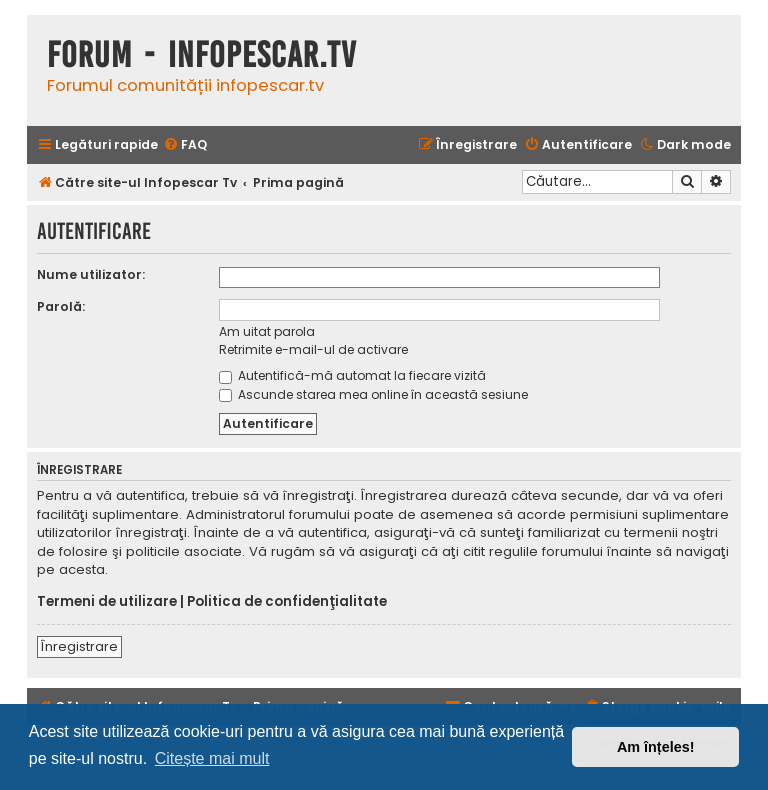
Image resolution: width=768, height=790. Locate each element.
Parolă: (61, 306)
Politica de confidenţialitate (287, 602)
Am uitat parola (267, 331)
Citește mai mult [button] (212, 758)
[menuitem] (185, 145)
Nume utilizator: (91, 274)
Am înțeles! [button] (656, 747)
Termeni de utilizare (107, 602)
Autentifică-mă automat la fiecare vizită (352, 375)
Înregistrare (79, 646)
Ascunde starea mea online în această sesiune (373, 394)
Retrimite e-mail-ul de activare (313, 349)
